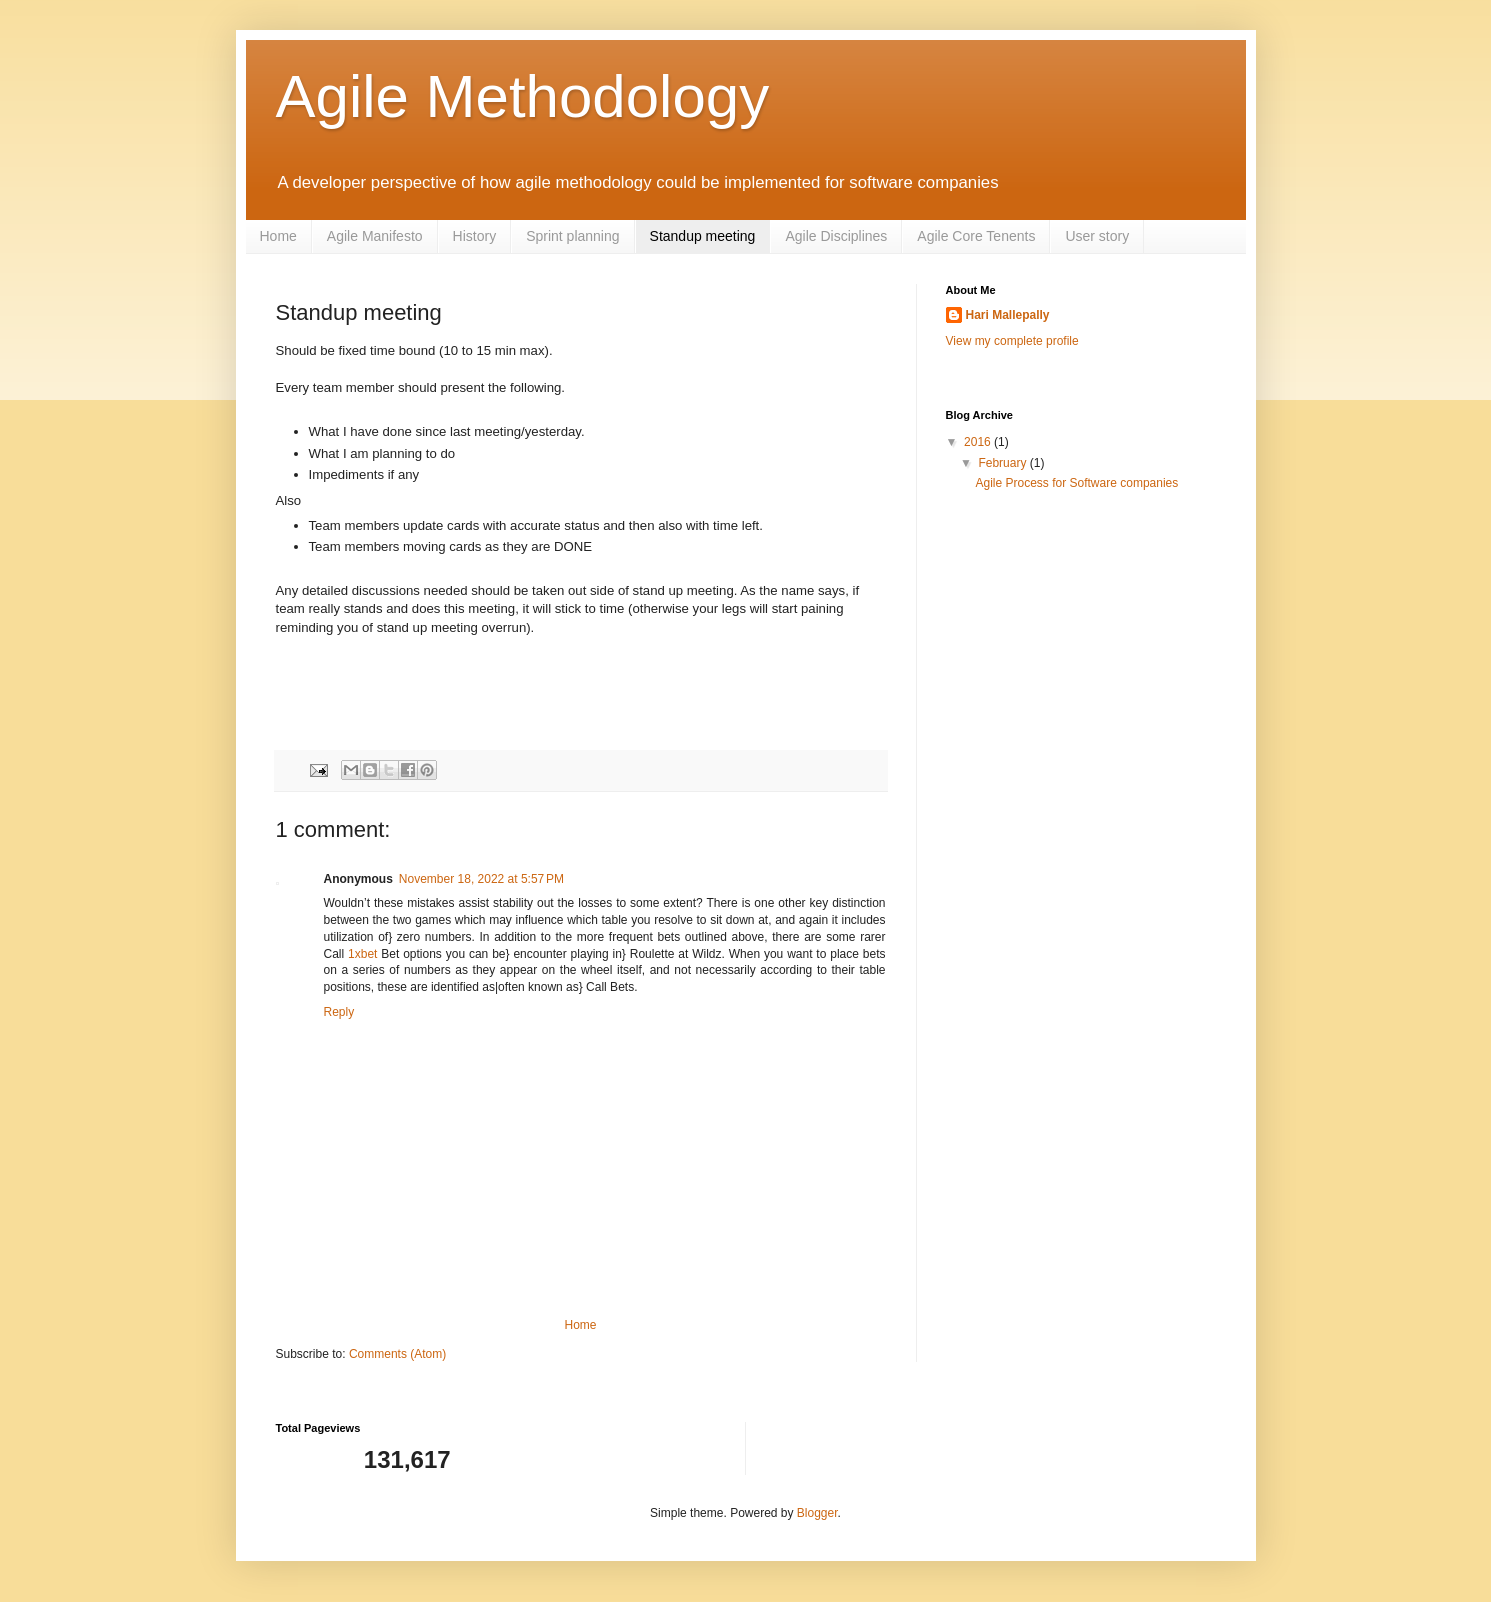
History (475, 236)
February (1003, 463)
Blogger (817, 1513)
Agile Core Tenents (976, 236)
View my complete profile (1012, 341)
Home (278, 236)
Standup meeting (703, 236)
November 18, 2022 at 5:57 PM (481, 879)
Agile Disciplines (836, 236)
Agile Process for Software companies (1076, 483)
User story (1097, 236)
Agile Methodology (523, 96)
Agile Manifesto (375, 236)
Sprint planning (572, 236)
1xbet (362, 954)
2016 (979, 442)
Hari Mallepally (1008, 315)
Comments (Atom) (397, 1354)
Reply (339, 1012)
